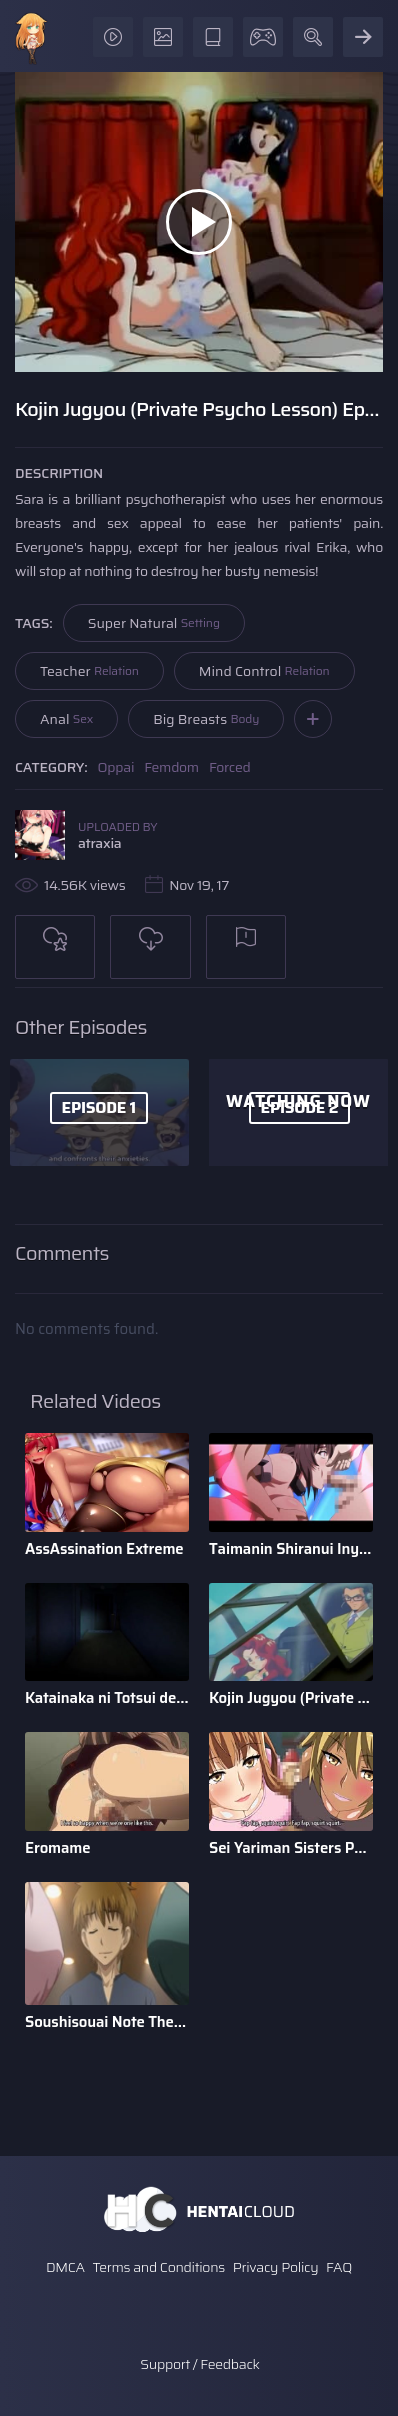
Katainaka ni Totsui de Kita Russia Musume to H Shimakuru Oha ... (107, 1698)
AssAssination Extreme (104, 1549)
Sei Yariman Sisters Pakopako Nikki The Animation (291, 1848)
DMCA (65, 2267)
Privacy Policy (276, 2267)
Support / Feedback (199, 2364)
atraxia (99, 843)
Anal (66, 719)
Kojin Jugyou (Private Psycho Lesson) (291, 1698)
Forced (230, 767)
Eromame (58, 1848)
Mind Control (264, 671)
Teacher (89, 671)
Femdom (171, 767)
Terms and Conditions (158, 2267)
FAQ (339, 2267)
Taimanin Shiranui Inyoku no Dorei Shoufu (291, 1549)
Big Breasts (206, 719)
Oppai (116, 767)
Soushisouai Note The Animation (107, 2022)
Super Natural (154, 623)
